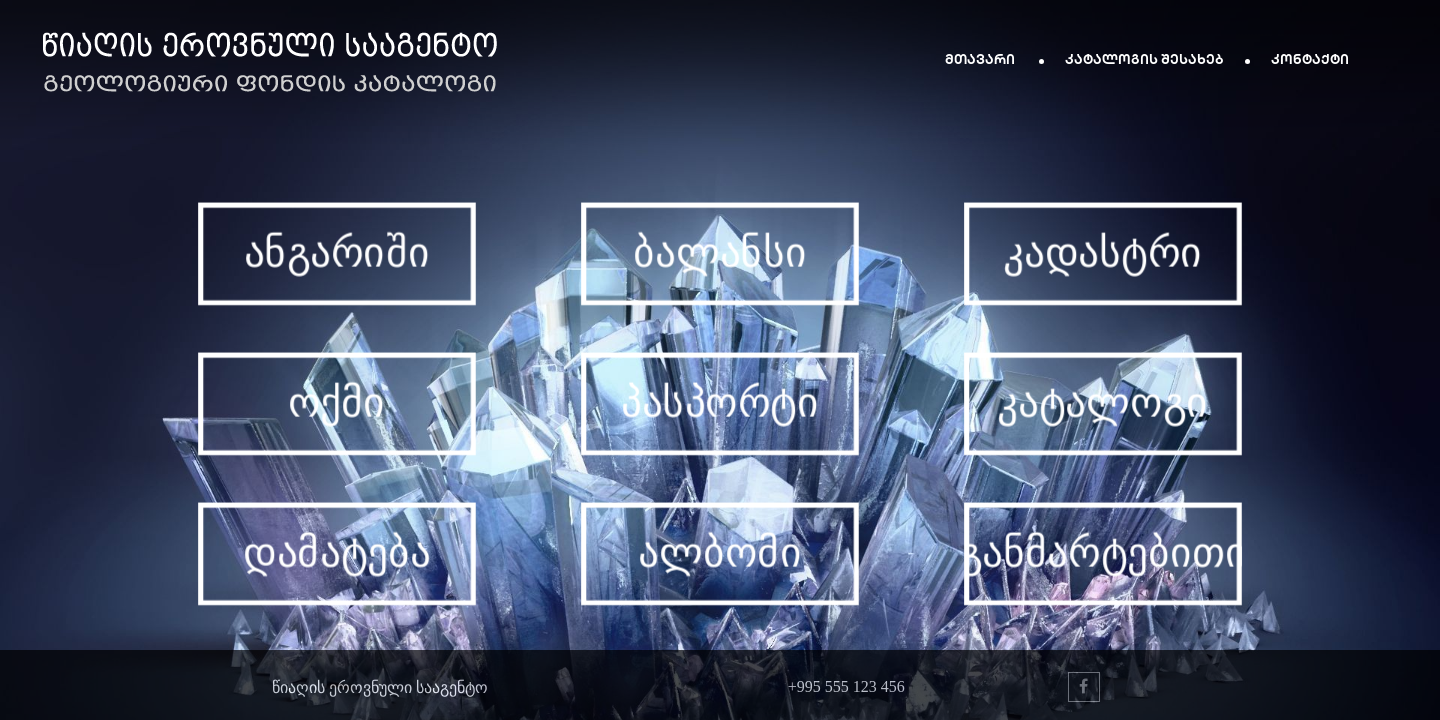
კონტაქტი (1310, 58)
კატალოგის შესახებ (1144, 58)
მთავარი (981, 58)
